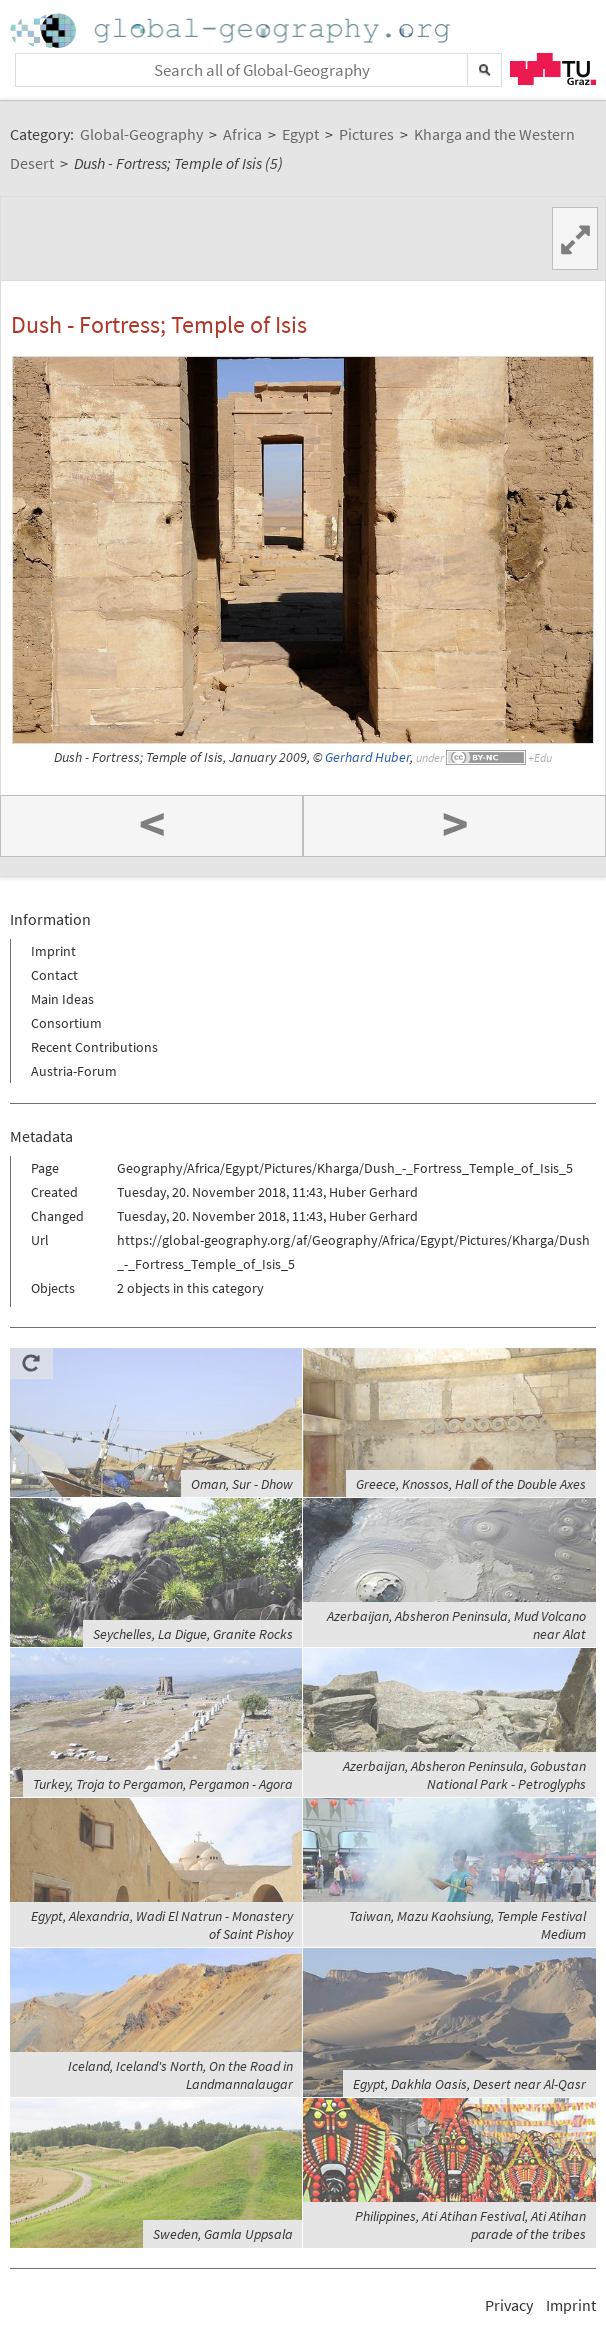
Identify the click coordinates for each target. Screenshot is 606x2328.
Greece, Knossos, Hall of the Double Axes (471, 1484)
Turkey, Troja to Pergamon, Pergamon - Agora (163, 1784)
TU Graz (553, 69)
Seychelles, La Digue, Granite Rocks (193, 1634)
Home (232, 30)
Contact (54, 975)
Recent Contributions (94, 1047)
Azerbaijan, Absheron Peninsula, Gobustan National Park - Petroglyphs (464, 1775)
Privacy (509, 2305)
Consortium (66, 1023)
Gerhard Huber (367, 757)
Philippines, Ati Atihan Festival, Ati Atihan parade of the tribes (470, 2225)
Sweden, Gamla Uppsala (223, 2234)
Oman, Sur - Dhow (242, 1484)
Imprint (53, 951)
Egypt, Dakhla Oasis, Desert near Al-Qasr (469, 2084)
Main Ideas (62, 999)
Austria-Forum (74, 1071)
